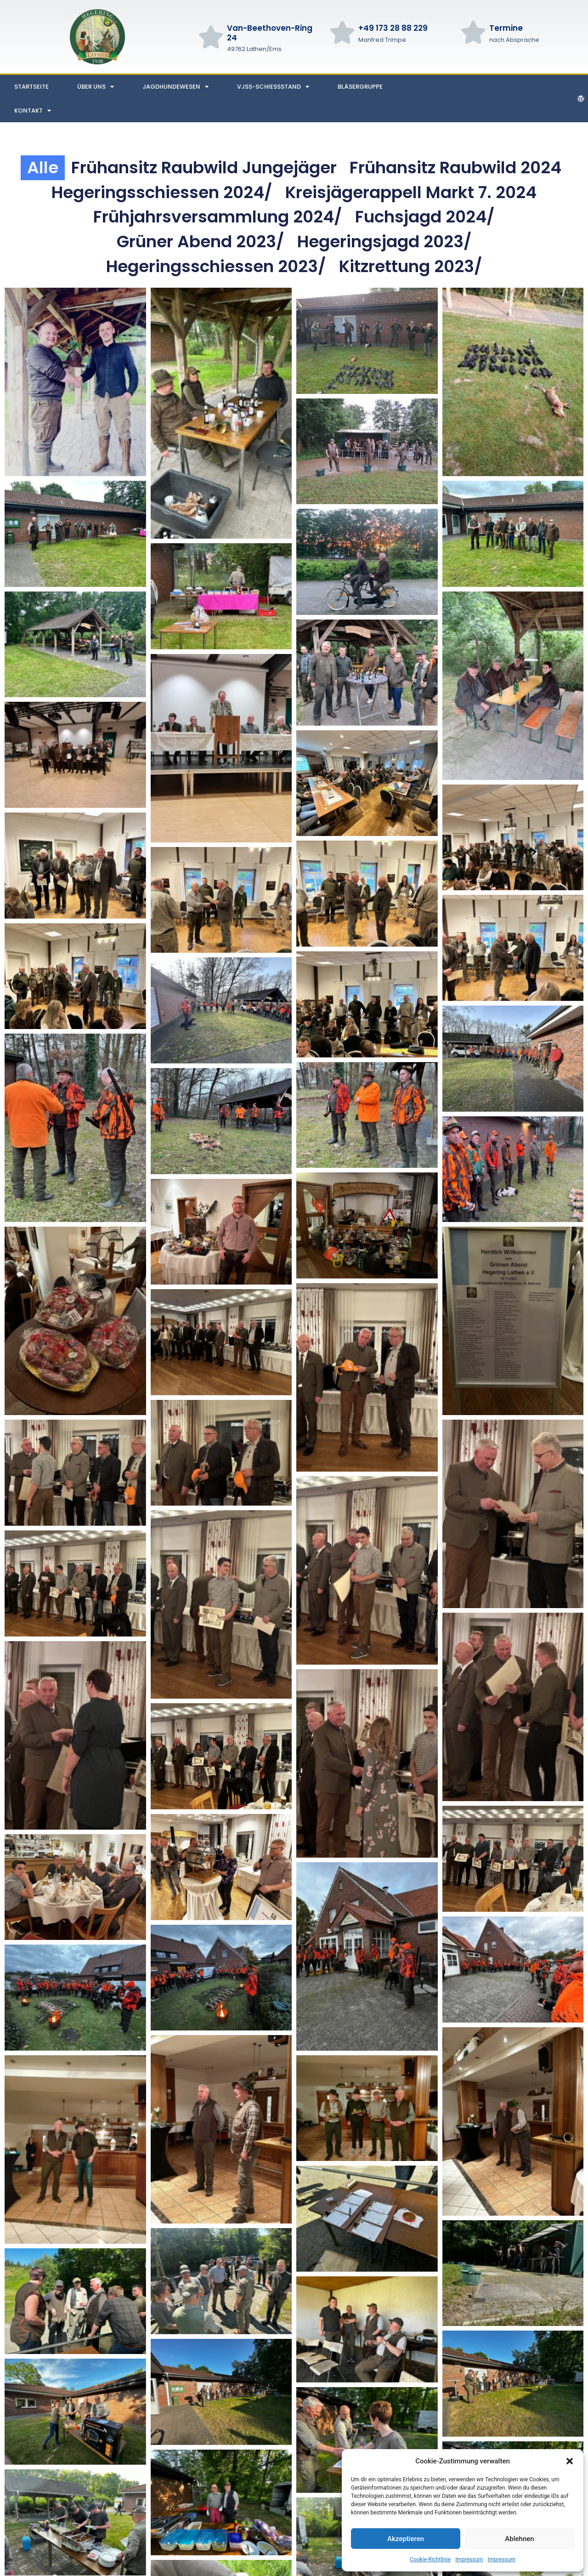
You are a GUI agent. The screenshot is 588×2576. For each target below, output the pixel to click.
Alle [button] (42, 167)
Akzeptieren (405, 2539)
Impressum (469, 2559)
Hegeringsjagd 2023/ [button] (384, 241)
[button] (569, 2461)
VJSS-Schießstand (273, 86)
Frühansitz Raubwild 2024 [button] (455, 167)
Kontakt (32, 110)
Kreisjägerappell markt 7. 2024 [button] (411, 192)
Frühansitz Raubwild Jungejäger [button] (204, 167)
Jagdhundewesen (175, 86)
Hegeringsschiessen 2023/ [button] (216, 266)
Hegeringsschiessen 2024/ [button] (161, 192)
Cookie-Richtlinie (430, 2559)
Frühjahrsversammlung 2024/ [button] (217, 216)
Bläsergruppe (360, 86)
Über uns (95, 86)
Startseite (31, 86)
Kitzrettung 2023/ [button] (410, 266)
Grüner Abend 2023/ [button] (200, 241)
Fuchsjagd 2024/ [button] (425, 216)
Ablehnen (519, 2539)
